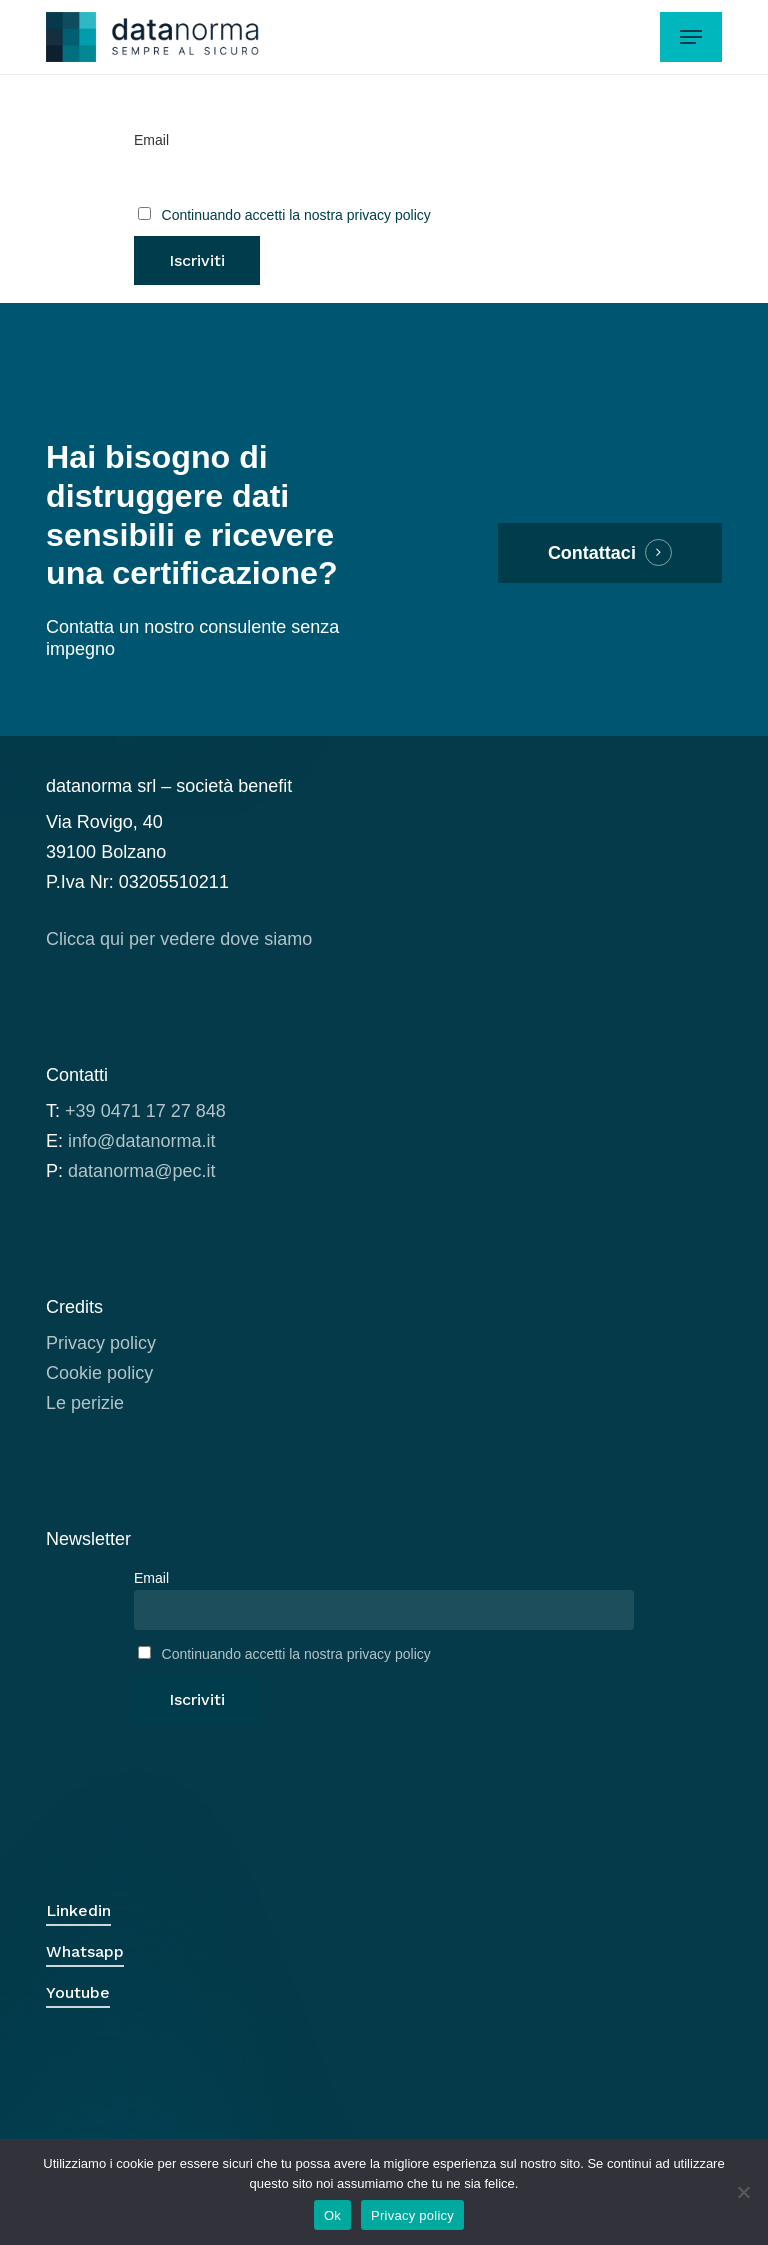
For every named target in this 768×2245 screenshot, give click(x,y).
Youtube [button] (78, 1992)
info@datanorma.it (141, 1141)
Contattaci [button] (592, 553)
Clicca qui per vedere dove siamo (179, 939)
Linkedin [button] (78, 1910)
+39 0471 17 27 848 (145, 1111)
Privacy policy (101, 1343)
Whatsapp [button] (85, 1951)
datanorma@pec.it (141, 1171)
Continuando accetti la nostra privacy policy (296, 215)
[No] (743, 2192)
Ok (332, 2215)
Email (151, 140)
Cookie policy (99, 1373)
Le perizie (85, 1403)
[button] (691, 37)
